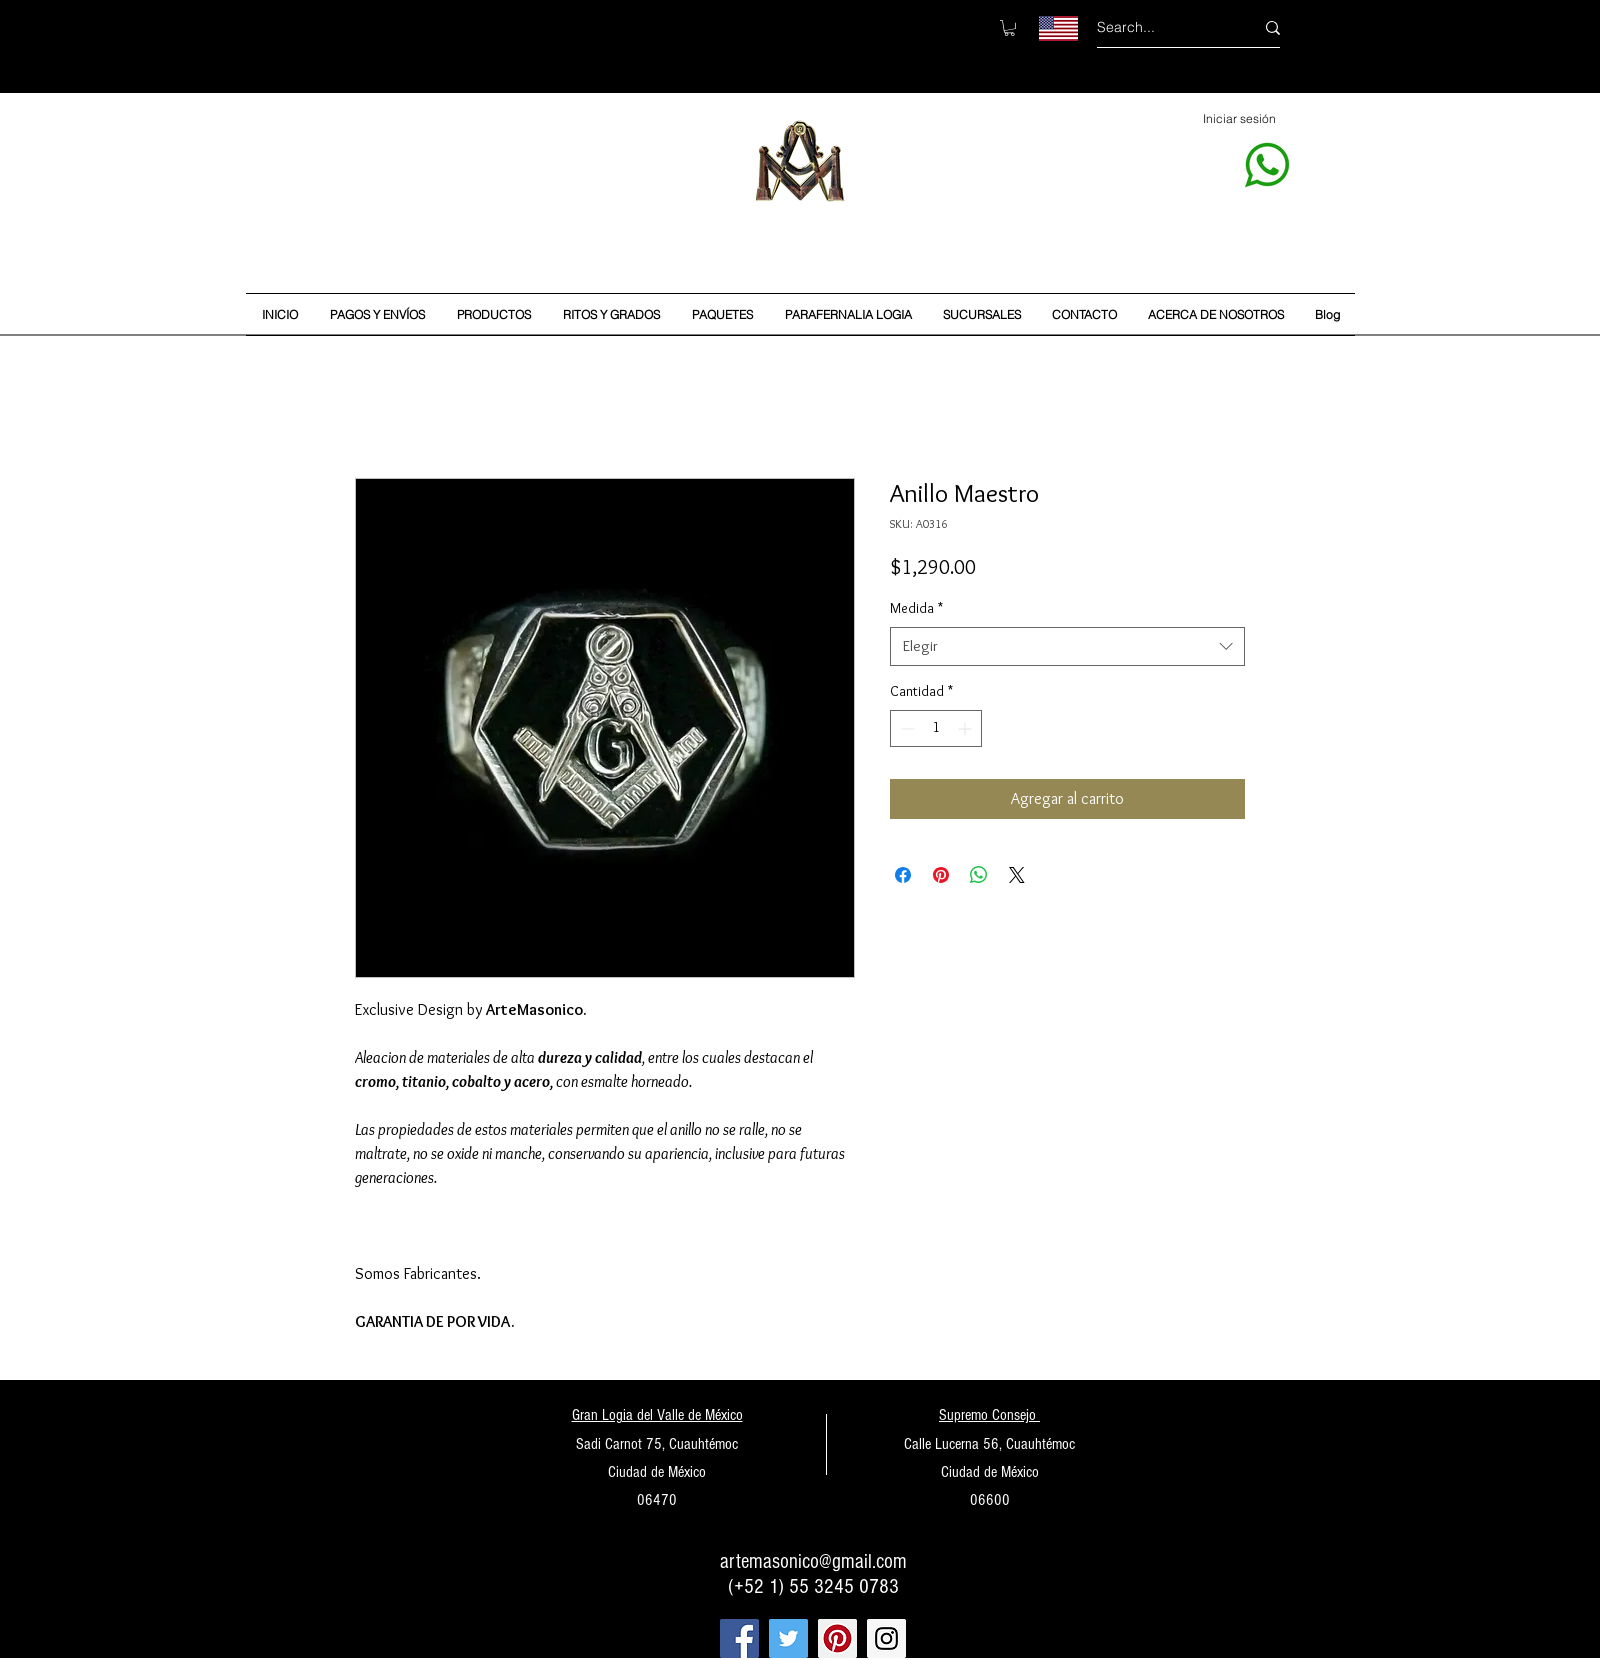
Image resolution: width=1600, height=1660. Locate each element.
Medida (916, 608)
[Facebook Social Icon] (739, 1638)
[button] (1009, 28)
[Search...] (1160, 27)
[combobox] (1067, 646)
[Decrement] (905, 728)
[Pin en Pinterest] (941, 875)
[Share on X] (1017, 875)
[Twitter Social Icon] (788, 1638)
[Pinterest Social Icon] (837, 1638)
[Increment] (966, 728)
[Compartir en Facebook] (903, 875)
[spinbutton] (936, 728)
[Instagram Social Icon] (886, 1638)
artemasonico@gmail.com (813, 1561)
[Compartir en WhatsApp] (979, 875)
